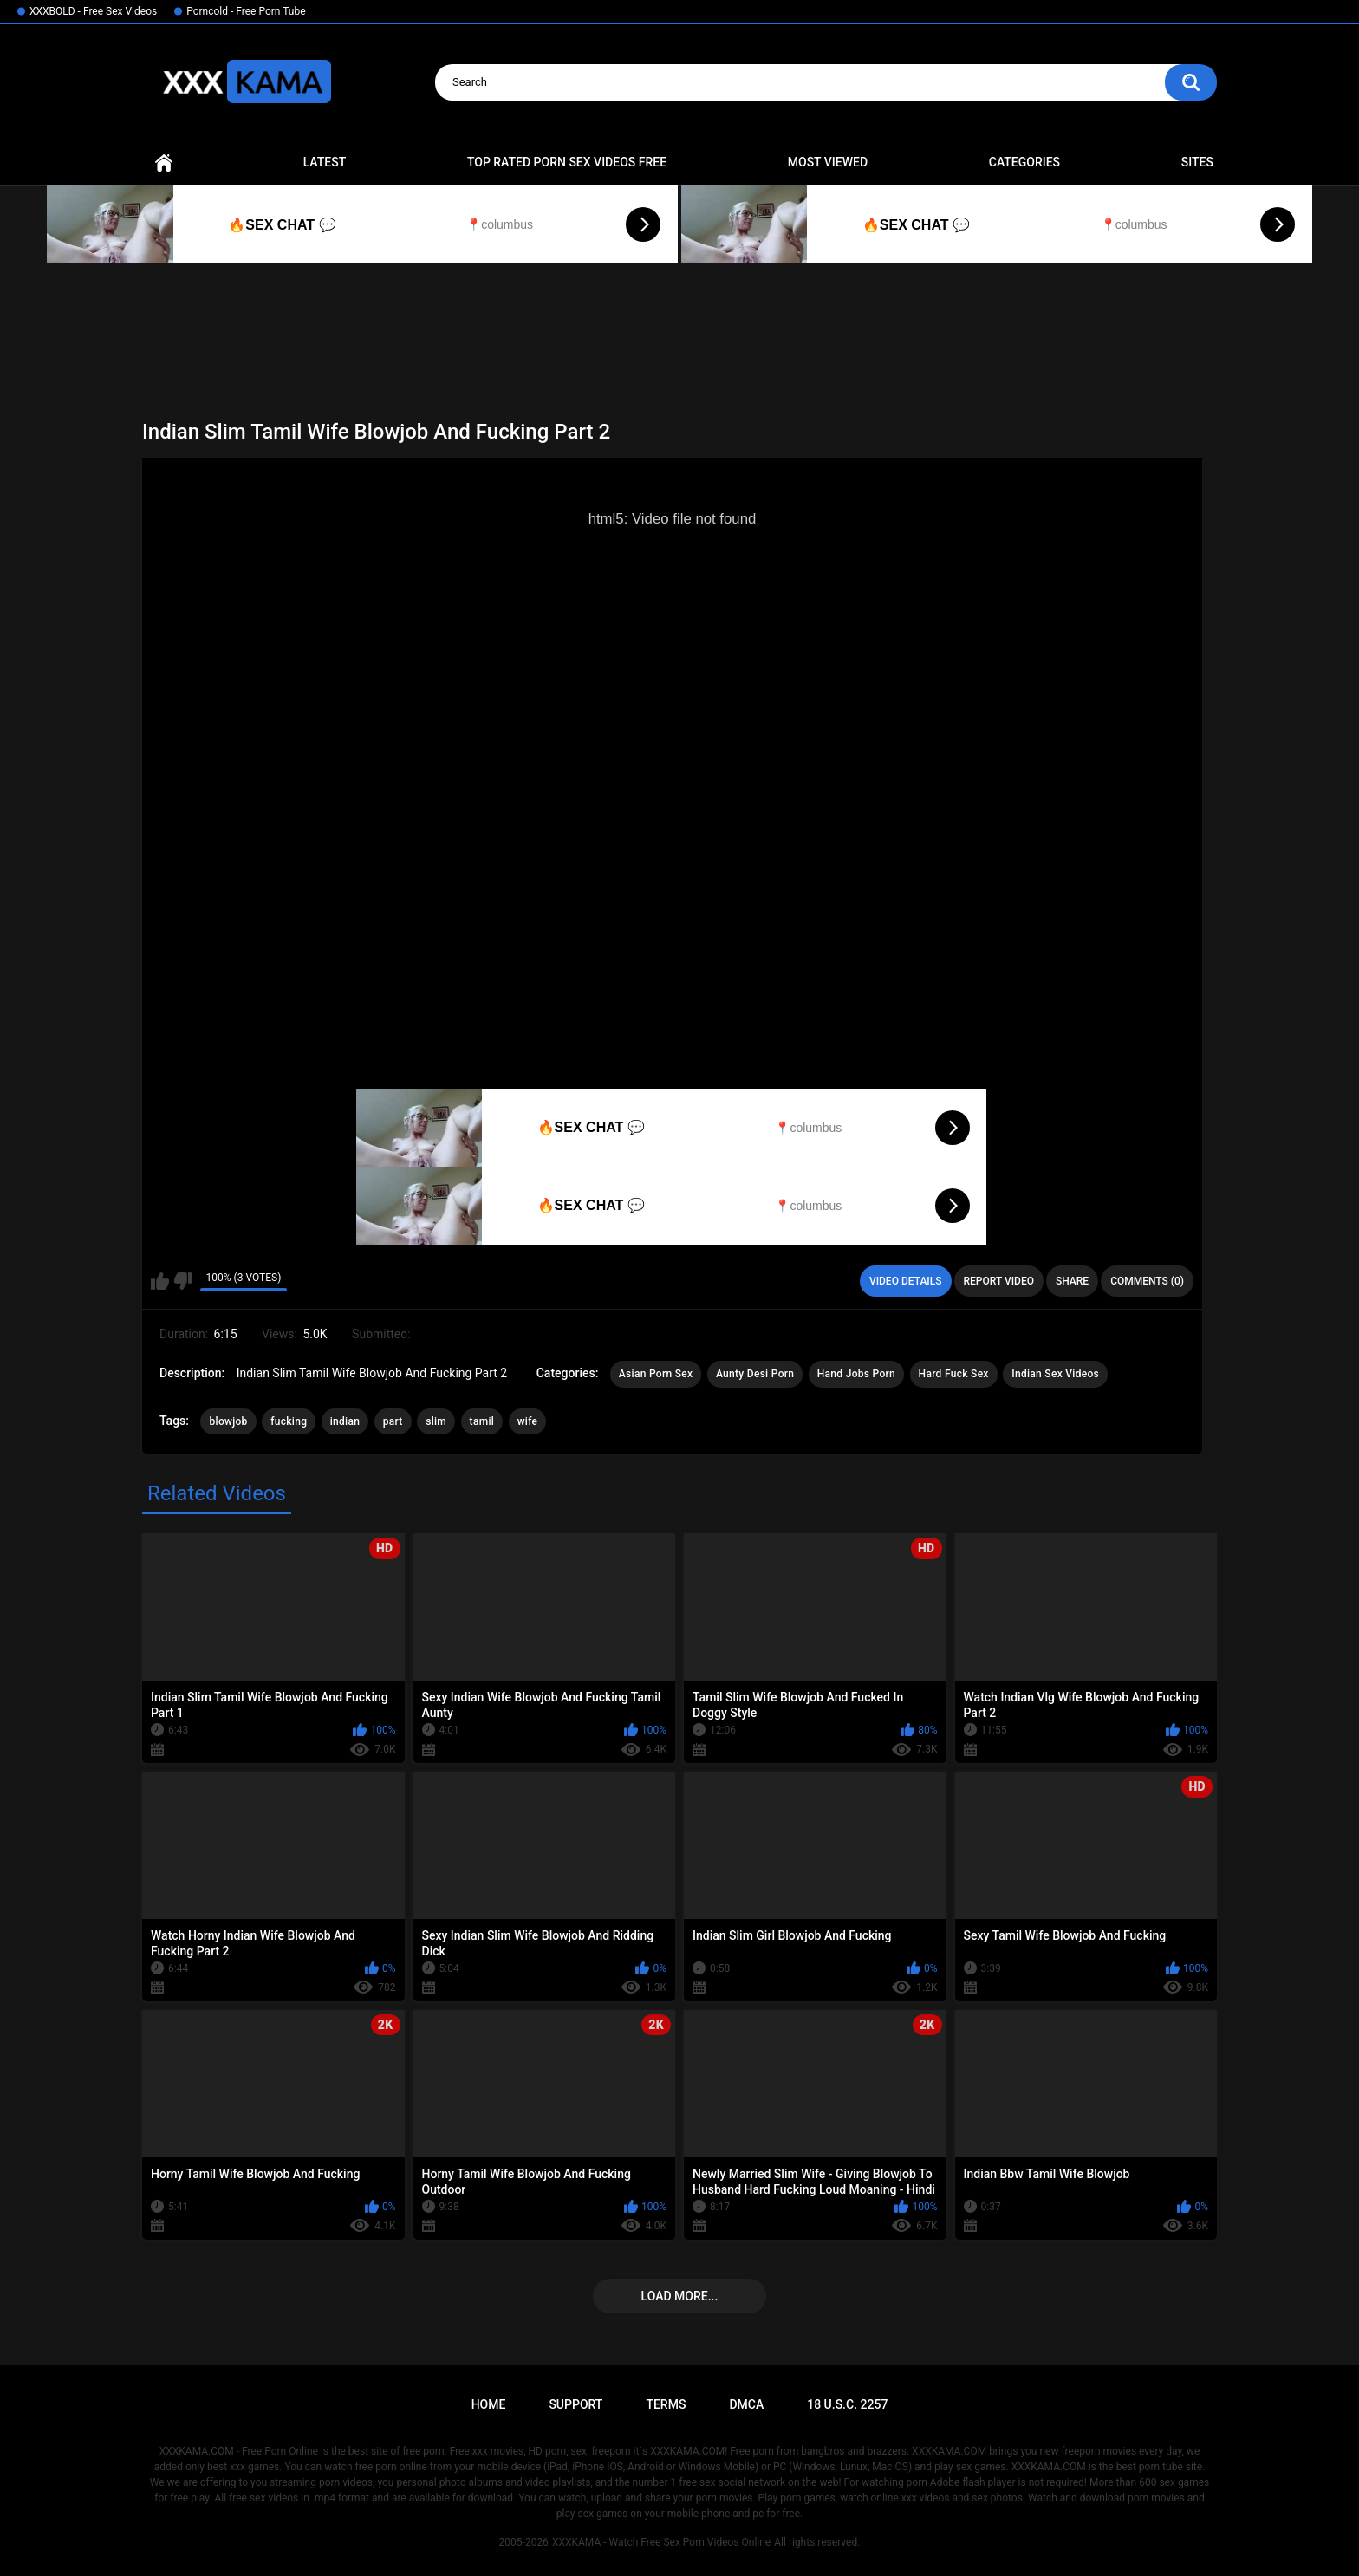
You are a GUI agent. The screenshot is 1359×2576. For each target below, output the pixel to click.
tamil (482, 1421)
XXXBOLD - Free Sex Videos (93, 11)
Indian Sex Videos (1055, 1374)
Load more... (680, 2296)
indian (345, 1421)
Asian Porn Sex (656, 1374)
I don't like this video (182, 1281)
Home (163, 162)
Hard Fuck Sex (954, 1374)
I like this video (160, 1281)
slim (436, 1421)
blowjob (228, 1421)
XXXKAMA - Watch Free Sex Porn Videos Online (661, 2542)
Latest (325, 162)
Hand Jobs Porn (856, 1374)
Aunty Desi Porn (755, 1374)
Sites (1197, 162)
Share (1072, 1281)
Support (575, 2404)
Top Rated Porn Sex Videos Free (566, 162)
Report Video (999, 1281)
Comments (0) (1147, 1281)
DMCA (746, 2404)
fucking (288, 1421)
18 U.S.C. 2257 (847, 2404)
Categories (1024, 162)
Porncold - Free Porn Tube (245, 11)
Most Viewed (828, 162)
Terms (666, 2404)
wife (527, 1421)
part (393, 1421)
